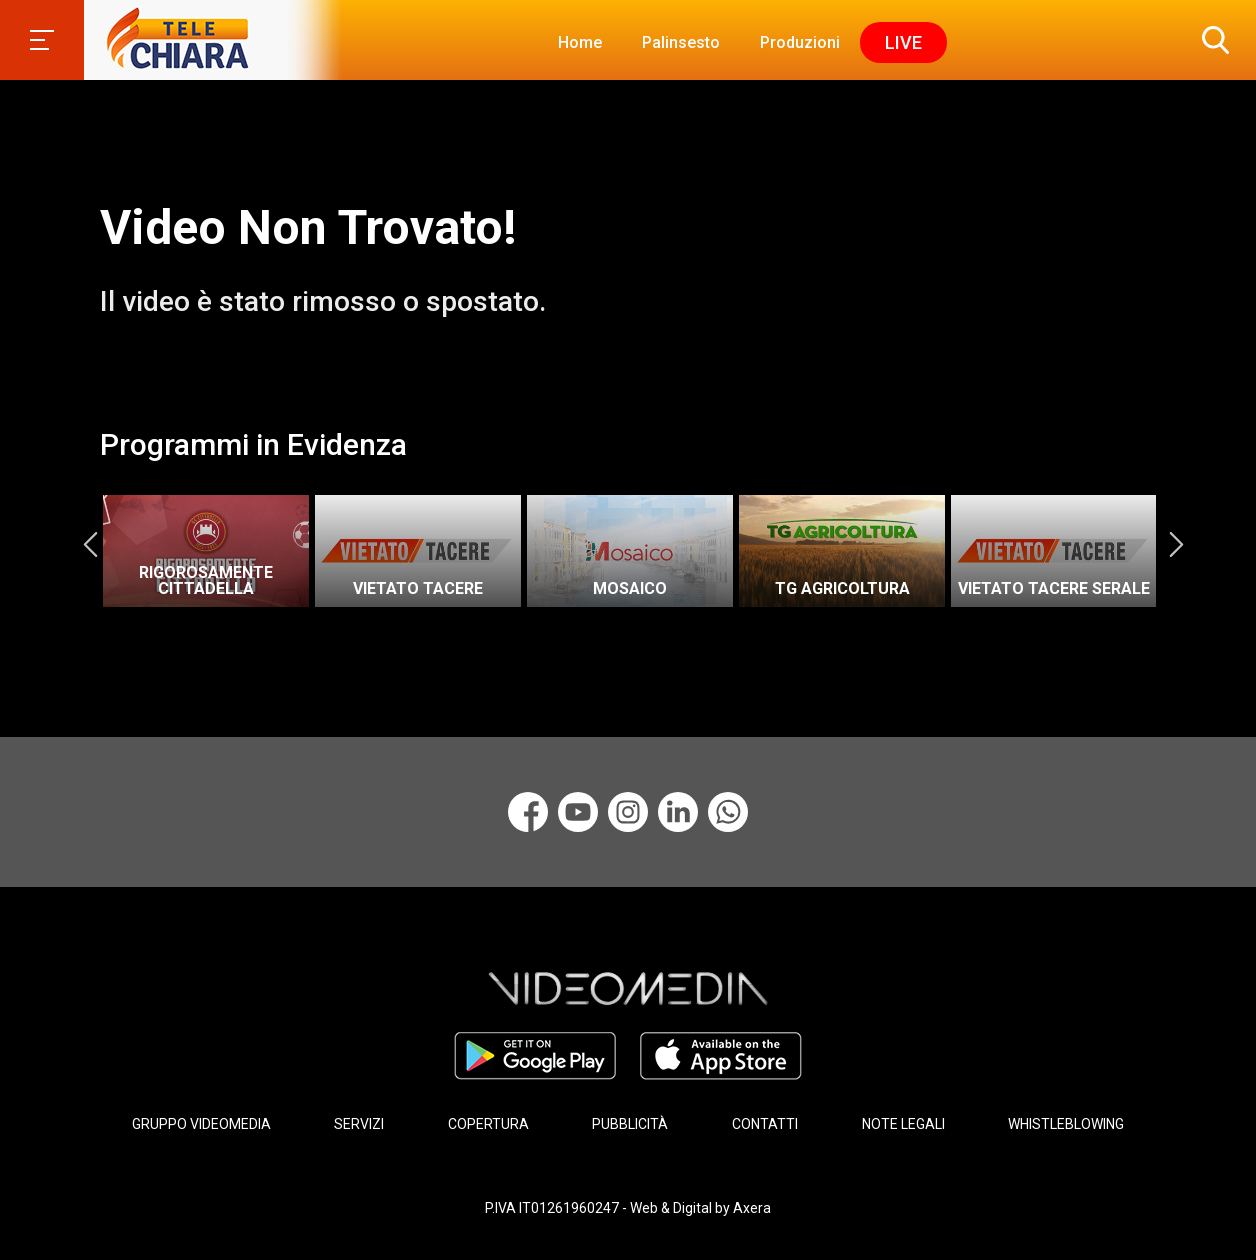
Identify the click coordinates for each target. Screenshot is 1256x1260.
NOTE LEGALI (903, 1124)
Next (1176, 544)
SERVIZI (359, 1124)
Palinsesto (681, 42)
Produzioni (800, 42)
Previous (90, 544)
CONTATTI (765, 1124)
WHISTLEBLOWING (1066, 1124)
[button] (1211, 40)
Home (580, 42)
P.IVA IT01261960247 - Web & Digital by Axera (628, 1208)
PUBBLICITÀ (630, 1124)
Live (903, 42)
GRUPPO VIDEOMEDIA (201, 1124)
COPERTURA (488, 1124)
